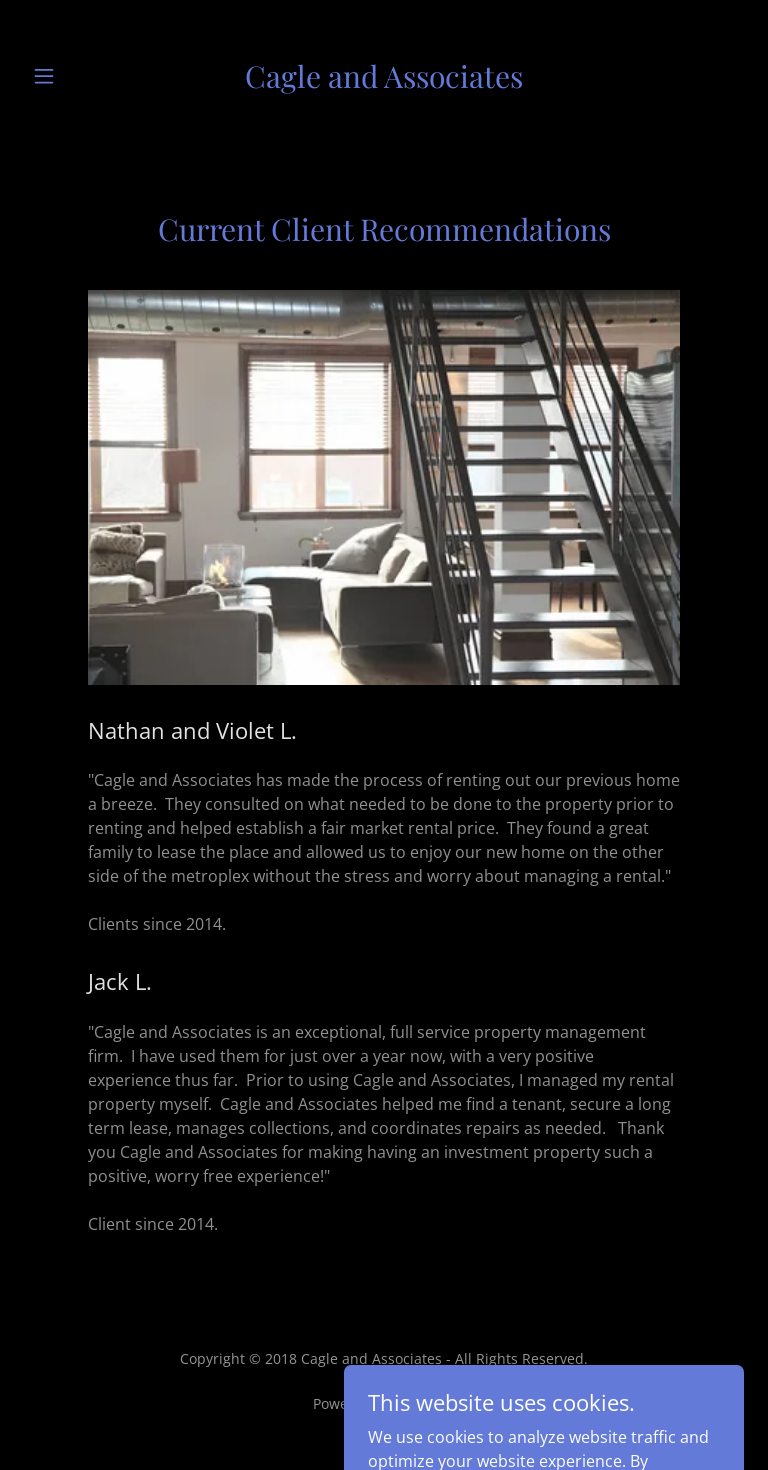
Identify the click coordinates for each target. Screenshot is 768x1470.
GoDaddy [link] (425, 1403)
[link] (384, 76)
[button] (57, 76)
